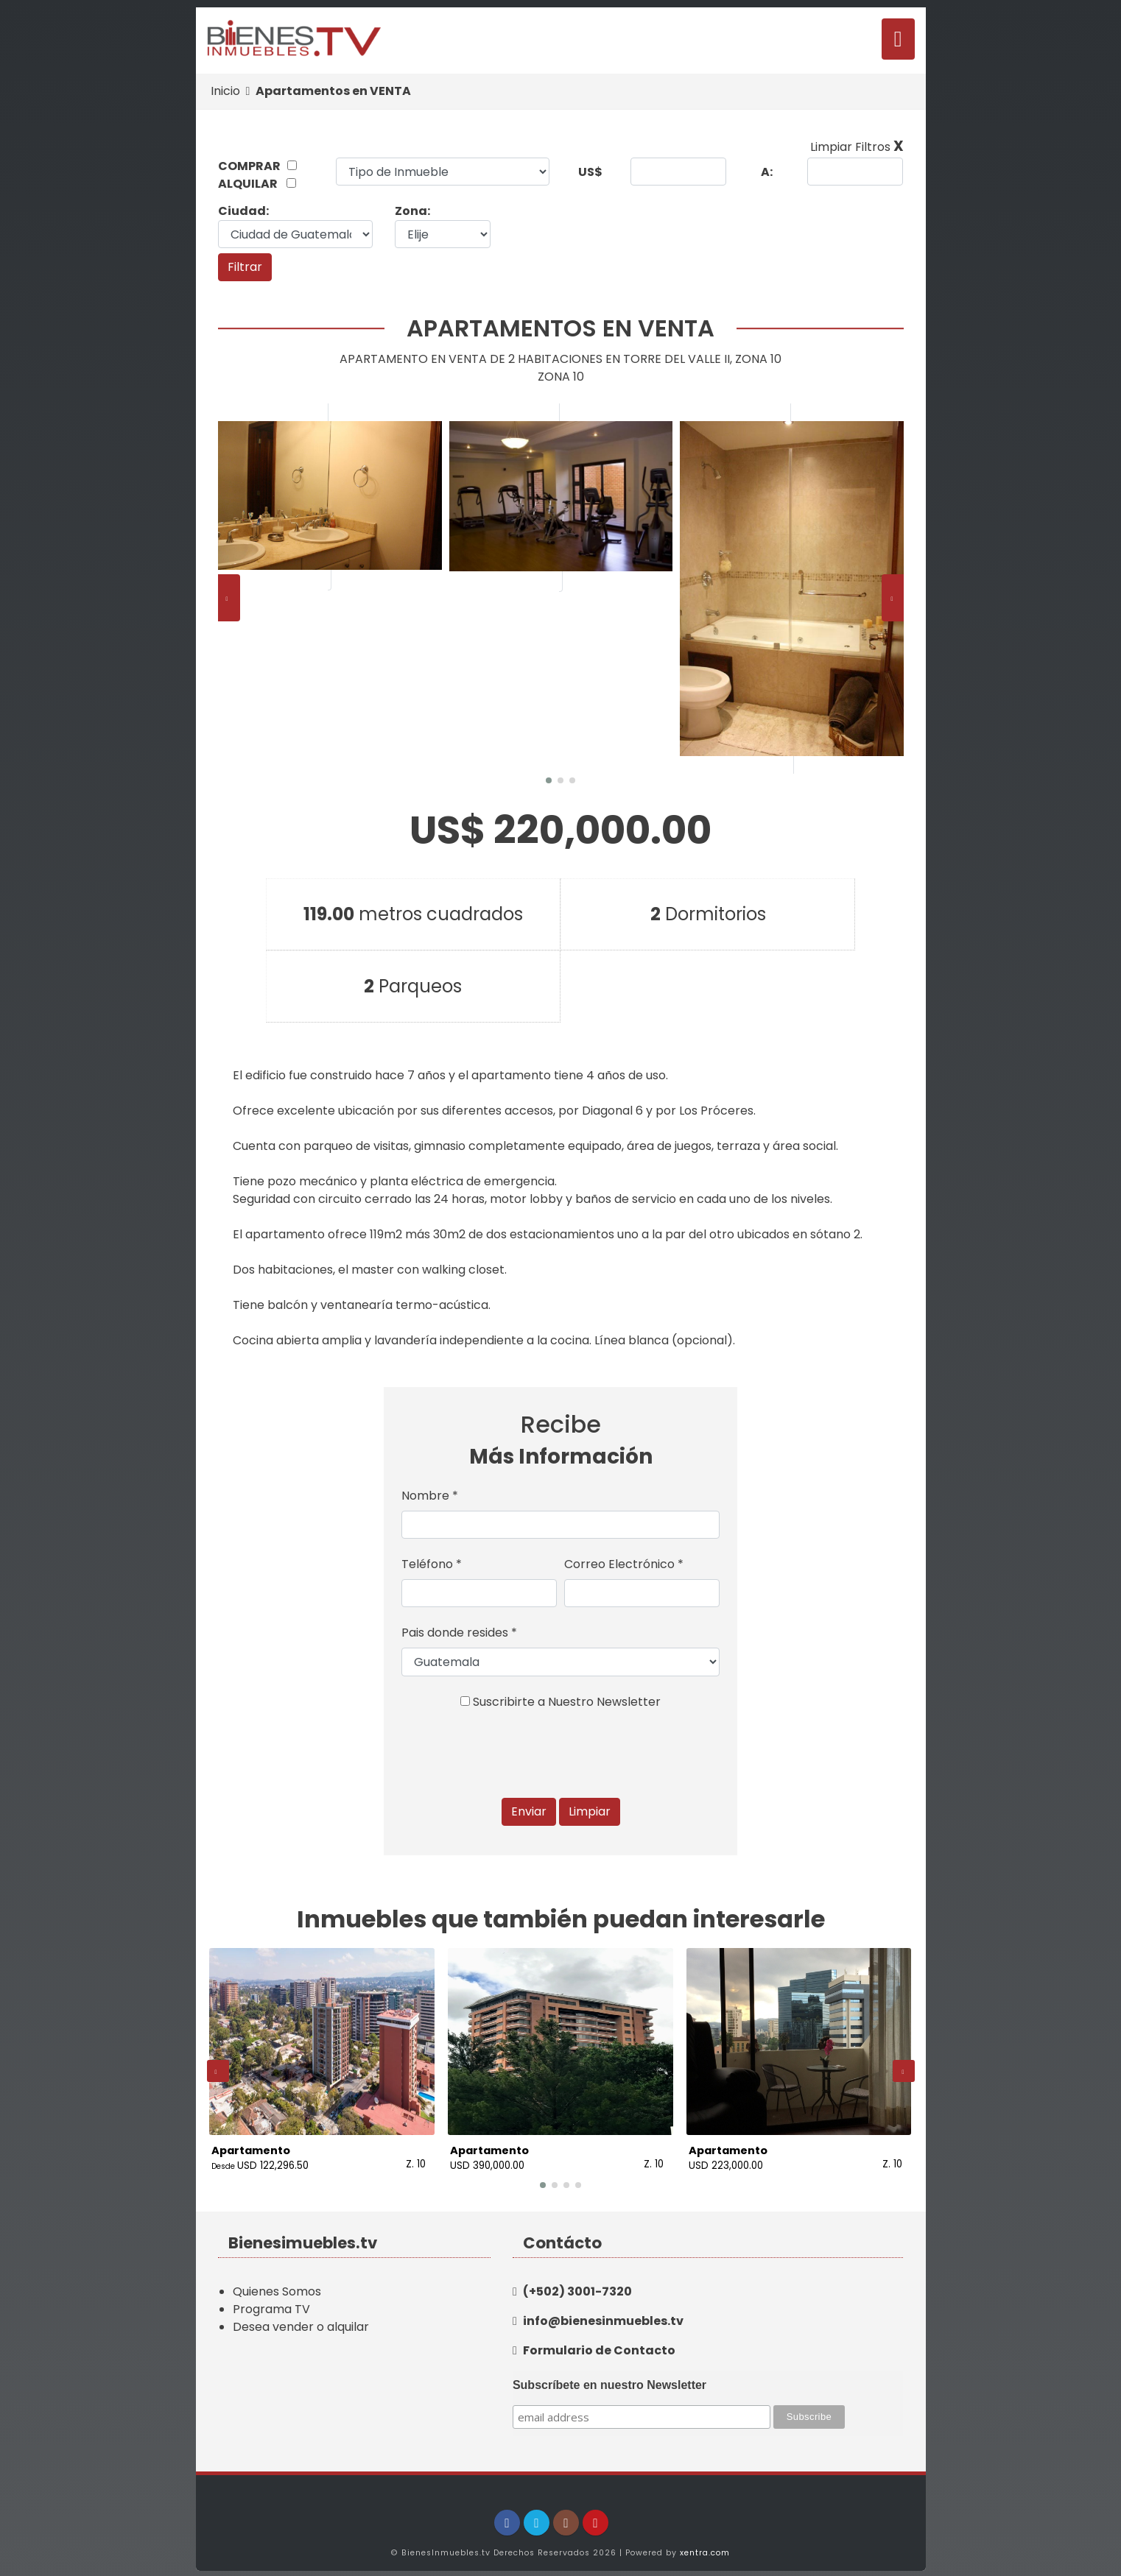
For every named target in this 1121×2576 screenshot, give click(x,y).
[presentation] (229, 597)
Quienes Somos (277, 2281)
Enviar (529, 1811)
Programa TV (271, 2299)
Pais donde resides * (459, 1632)
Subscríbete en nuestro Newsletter (609, 2375)
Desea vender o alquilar (301, 2317)
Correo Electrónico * (624, 1564)
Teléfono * (431, 1564)
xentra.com (705, 2543)
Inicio (225, 90)
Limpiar (590, 1811)
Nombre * (429, 1495)
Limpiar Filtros (857, 146)
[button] (549, 780)
